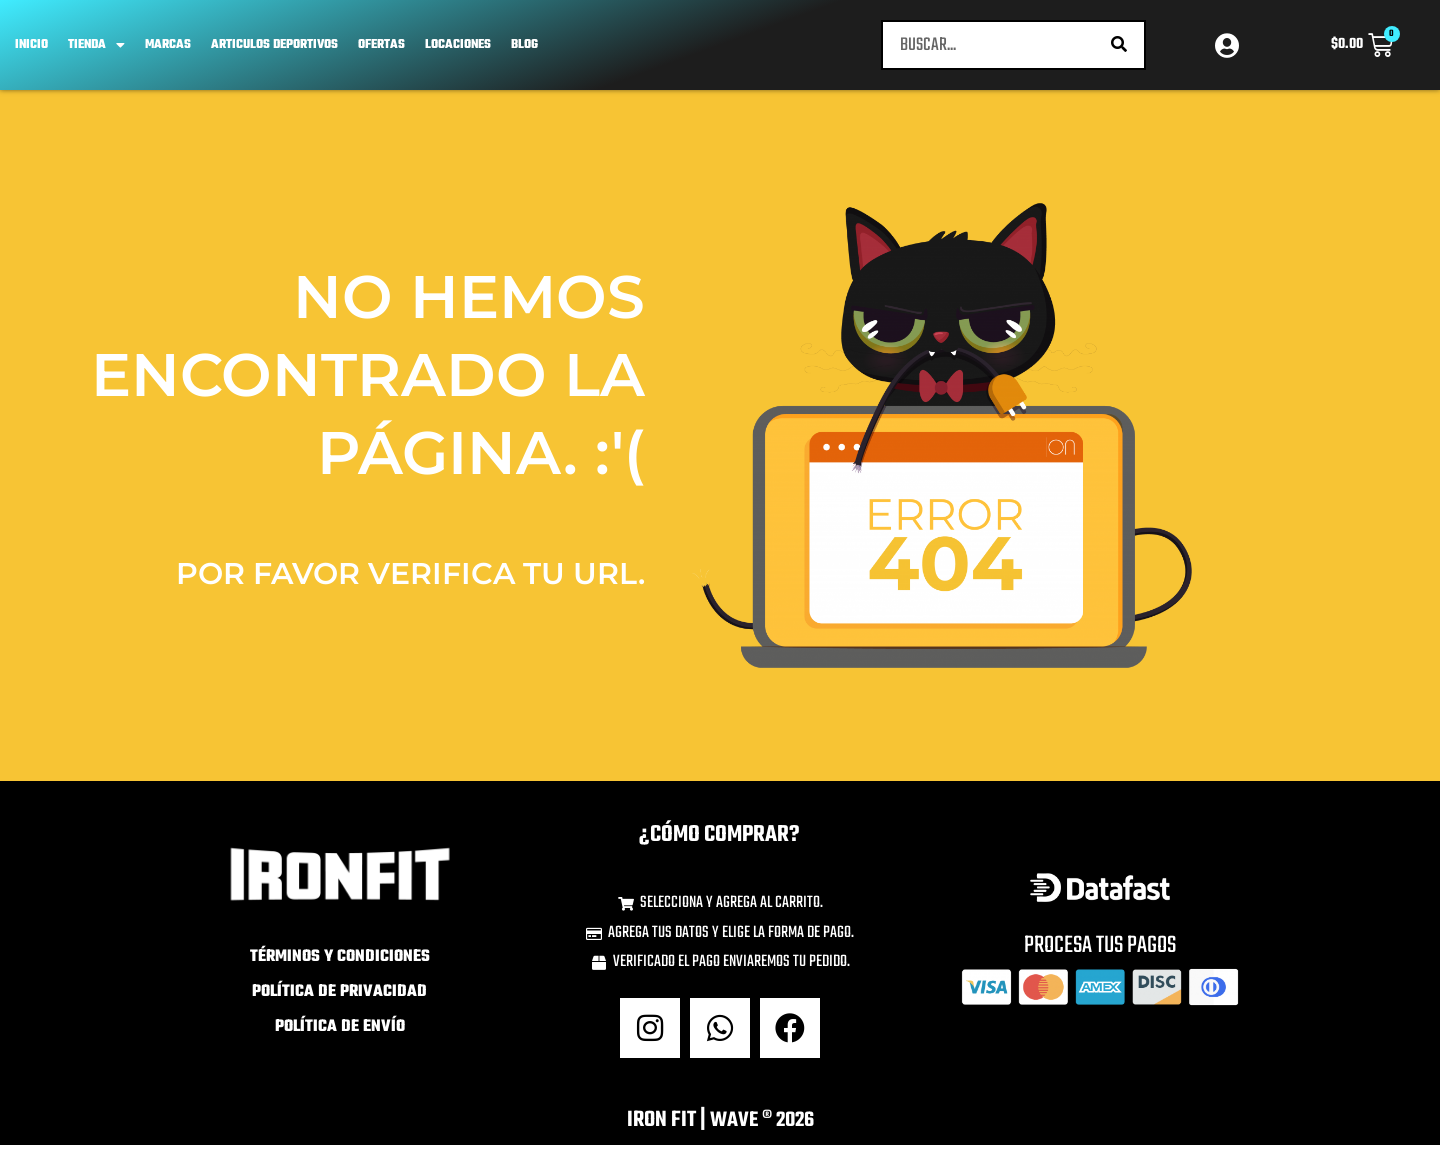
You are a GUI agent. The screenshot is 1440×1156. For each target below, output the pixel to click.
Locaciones (458, 50)
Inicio (31, 50)
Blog (524, 50)
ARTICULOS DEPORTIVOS (274, 50)
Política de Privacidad (339, 1003)
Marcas (168, 50)
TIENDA (96, 50)
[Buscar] (1119, 50)
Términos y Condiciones (340, 968)
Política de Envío (340, 1038)
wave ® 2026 (762, 1131)
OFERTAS (381, 50)
